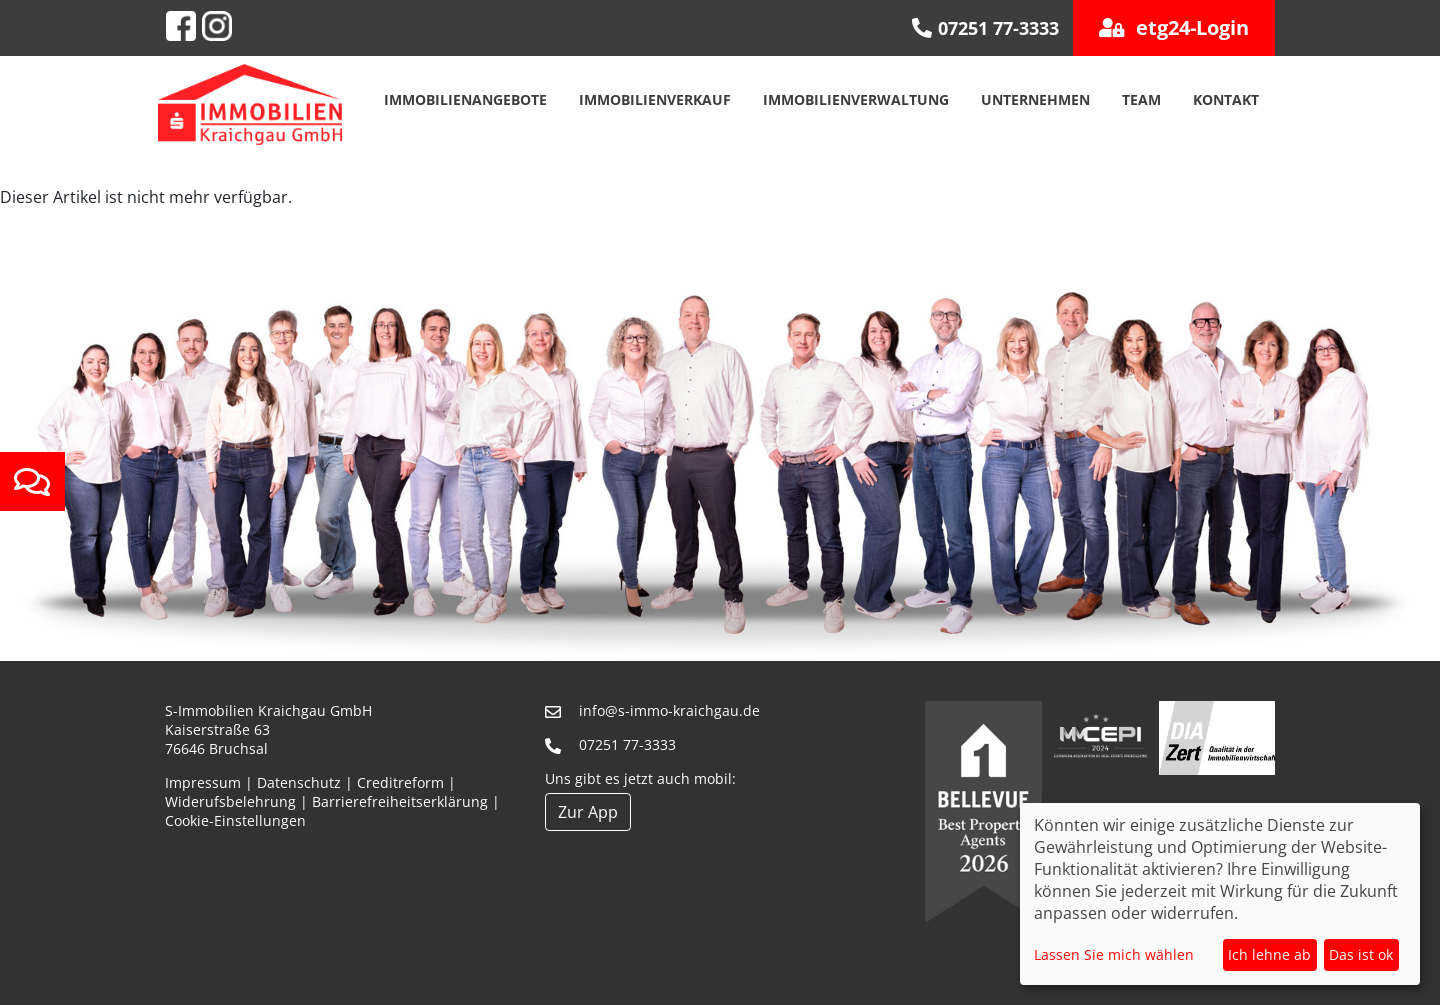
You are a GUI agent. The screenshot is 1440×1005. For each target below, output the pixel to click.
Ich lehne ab (1269, 954)
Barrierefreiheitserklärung (400, 801)
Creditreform (400, 782)
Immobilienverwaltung (856, 99)
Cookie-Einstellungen (235, 820)
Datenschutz (299, 782)
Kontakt (1226, 99)
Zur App (588, 812)
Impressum (203, 782)
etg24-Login (1174, 27)
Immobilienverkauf (655, 99)
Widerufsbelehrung (230, 801)
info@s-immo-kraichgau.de (669, 710)
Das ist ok (1361, 954)
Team (1141, 99)
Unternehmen (1035, 99)
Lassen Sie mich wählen (1114, 954)
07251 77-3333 (627, 744)
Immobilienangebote (465, 99)
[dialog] (1220, 894)
